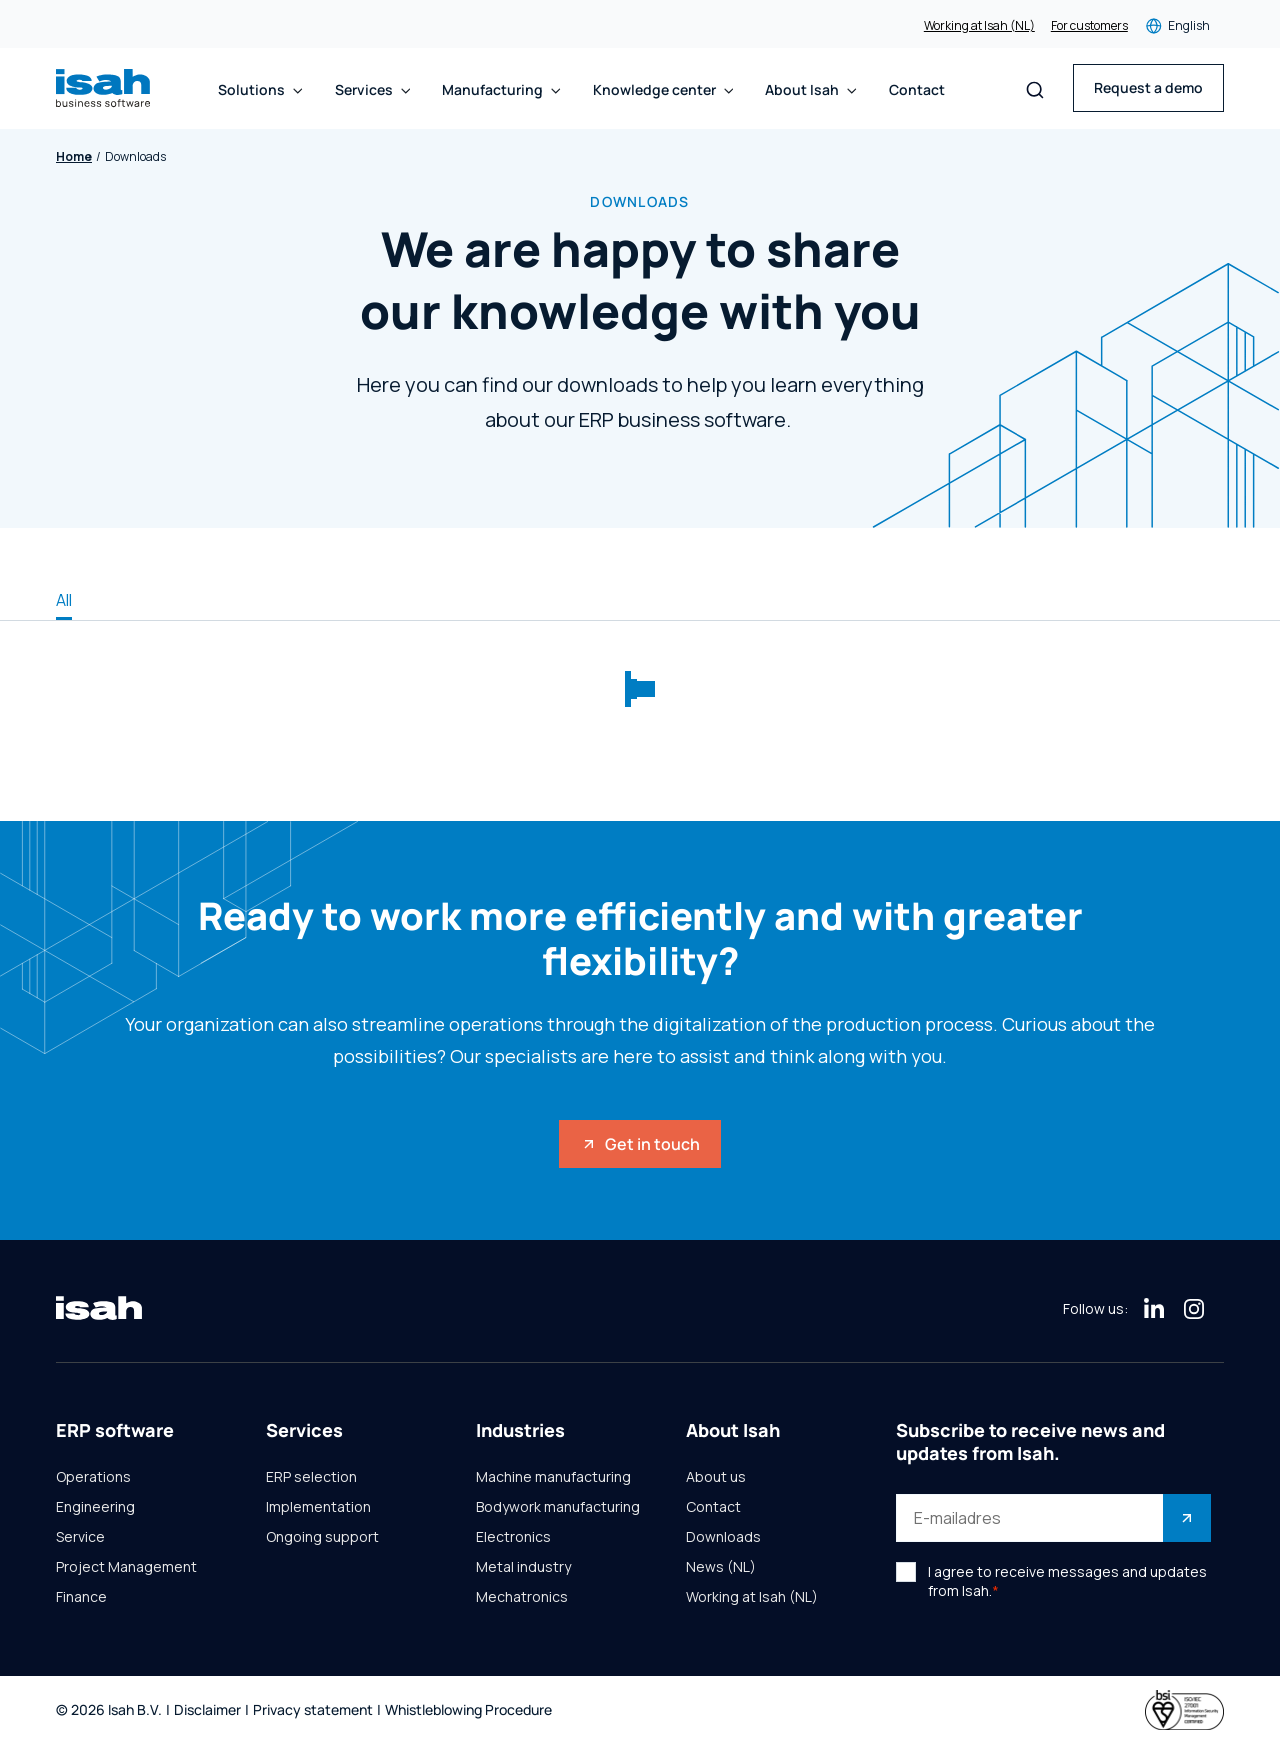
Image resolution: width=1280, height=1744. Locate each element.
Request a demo (1148, 87)
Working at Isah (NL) (979, 26)
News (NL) (721, 1567)
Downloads (723, 1537)
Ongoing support (322, 1537)
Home (74, 157)
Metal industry (523, 1567)
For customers (1089, 26)
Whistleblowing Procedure (468, 1710)
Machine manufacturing (553, 1477)
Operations (93, 1477)
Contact (917, 90)
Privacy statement (313, 1710)
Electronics (513, 1537)
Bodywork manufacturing (558, 1507)
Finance (81, 1597)
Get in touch (640, 1144)
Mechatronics (522, 1597)
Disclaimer (207, 1710)
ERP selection (311, 1477)
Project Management (126, 1567)
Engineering (95, 1507)
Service (80, 1537)
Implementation (318, 1507)
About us (716, 1477)
